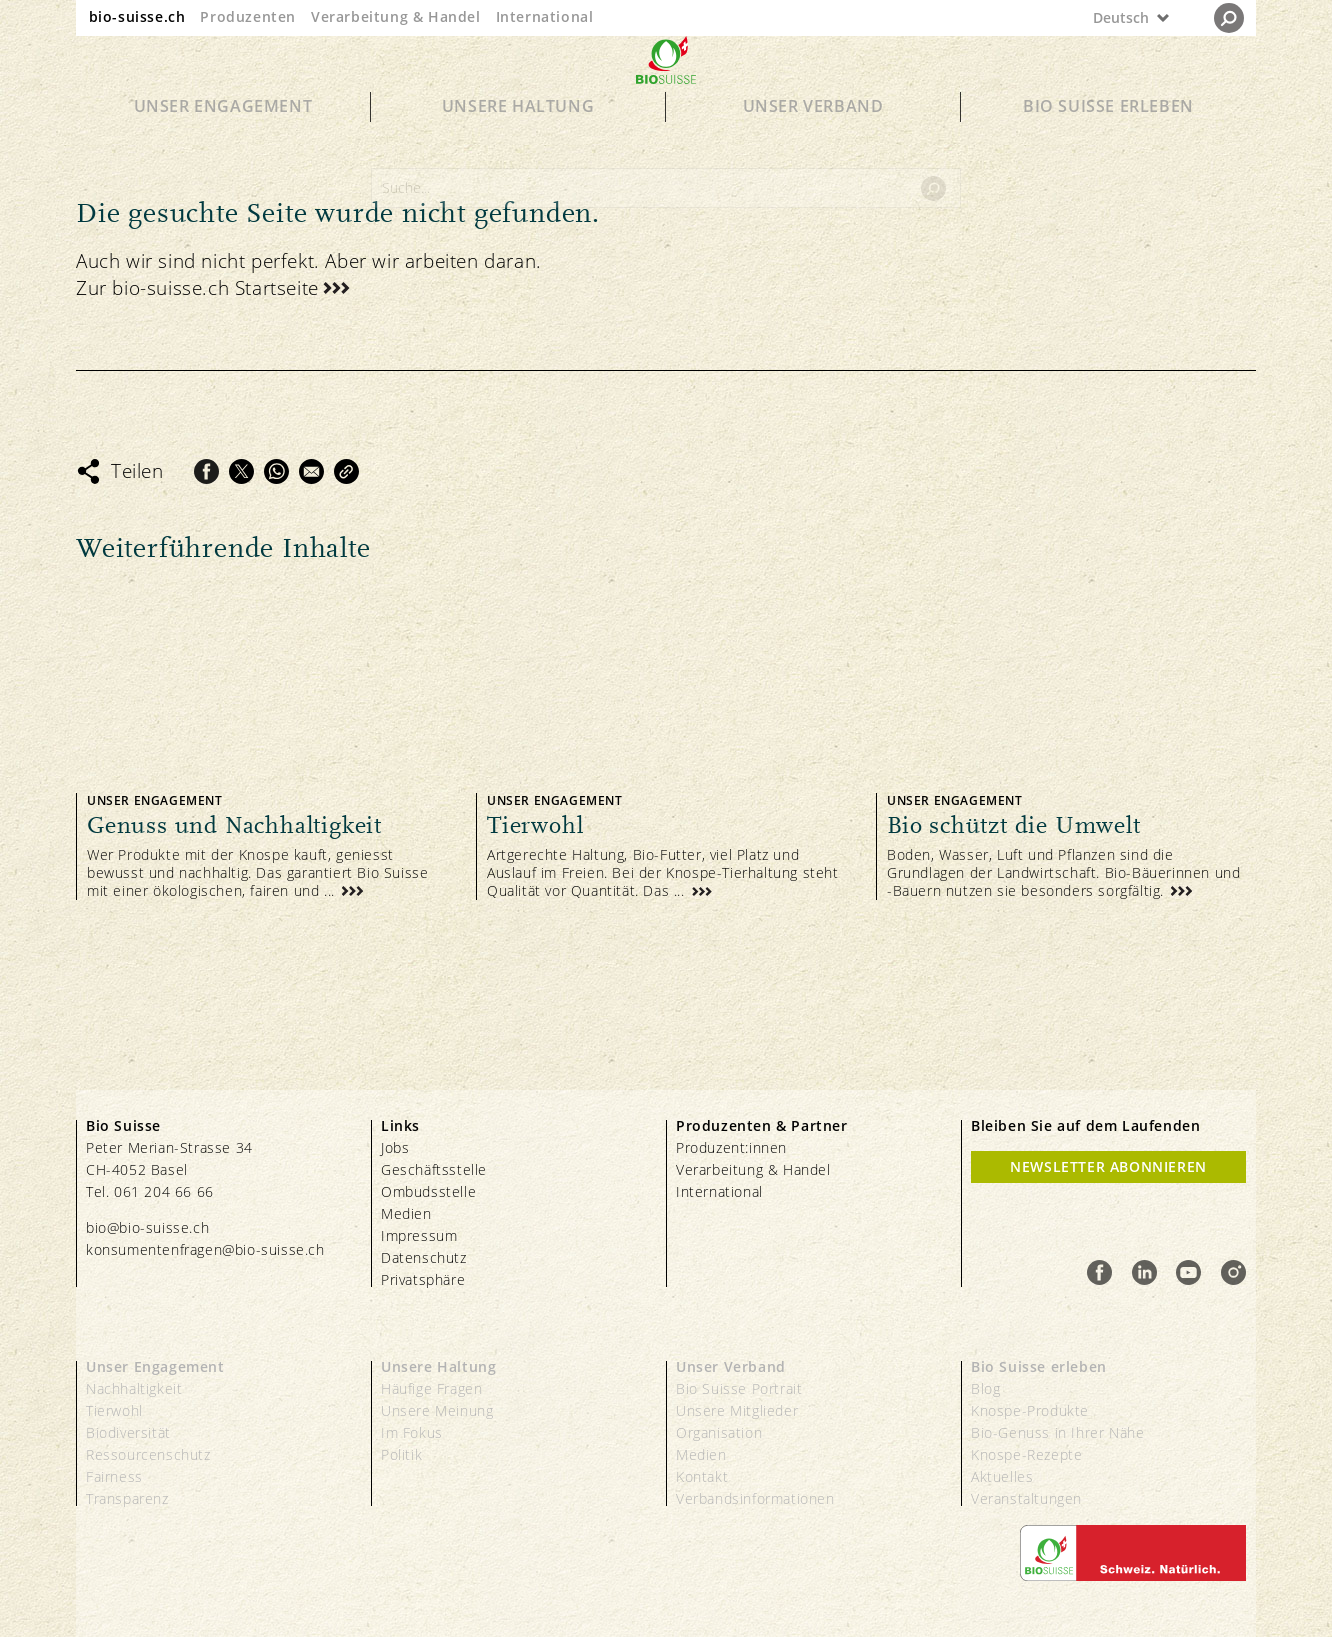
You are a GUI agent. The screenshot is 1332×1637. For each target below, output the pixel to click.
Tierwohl (114, 1410)
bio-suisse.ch (137, 16)
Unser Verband (813, 142)
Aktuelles (1002, 1476)
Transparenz (127, 1498)
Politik (401, 1454)
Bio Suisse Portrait (739, 1388)
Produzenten (248, 16)
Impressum (419, 1235)
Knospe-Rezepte (1026, 1454)
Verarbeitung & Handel (396, 16)
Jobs (395, 1147)
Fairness (114, 1476)
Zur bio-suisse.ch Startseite (197, 288)
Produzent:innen (731, 1147)
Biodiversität (128, 1432)
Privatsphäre (423, 1279)
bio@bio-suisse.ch (147, 1227)
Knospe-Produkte (1030, 1410)
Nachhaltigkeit (134, 1388)
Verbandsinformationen (755, 1498)
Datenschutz (424, 1257)
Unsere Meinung (437, 1410)
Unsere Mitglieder (737, 1410)
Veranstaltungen (1026, 1498)
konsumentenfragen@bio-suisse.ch (205, 1249)
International (545, 16)
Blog (985, 1388)
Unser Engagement (223, 142)
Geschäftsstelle (434, 1169)
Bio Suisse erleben (1108, 142)
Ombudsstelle (428, 1191)
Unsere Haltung (518, 142)
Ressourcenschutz (148, 1454)
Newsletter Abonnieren (1108, 1166)
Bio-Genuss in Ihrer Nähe (1057, 1432)
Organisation (719, 1432)
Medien (406, 1213)
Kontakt (702, 1476)
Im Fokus (412, 1432)
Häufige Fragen (431, 1388)
